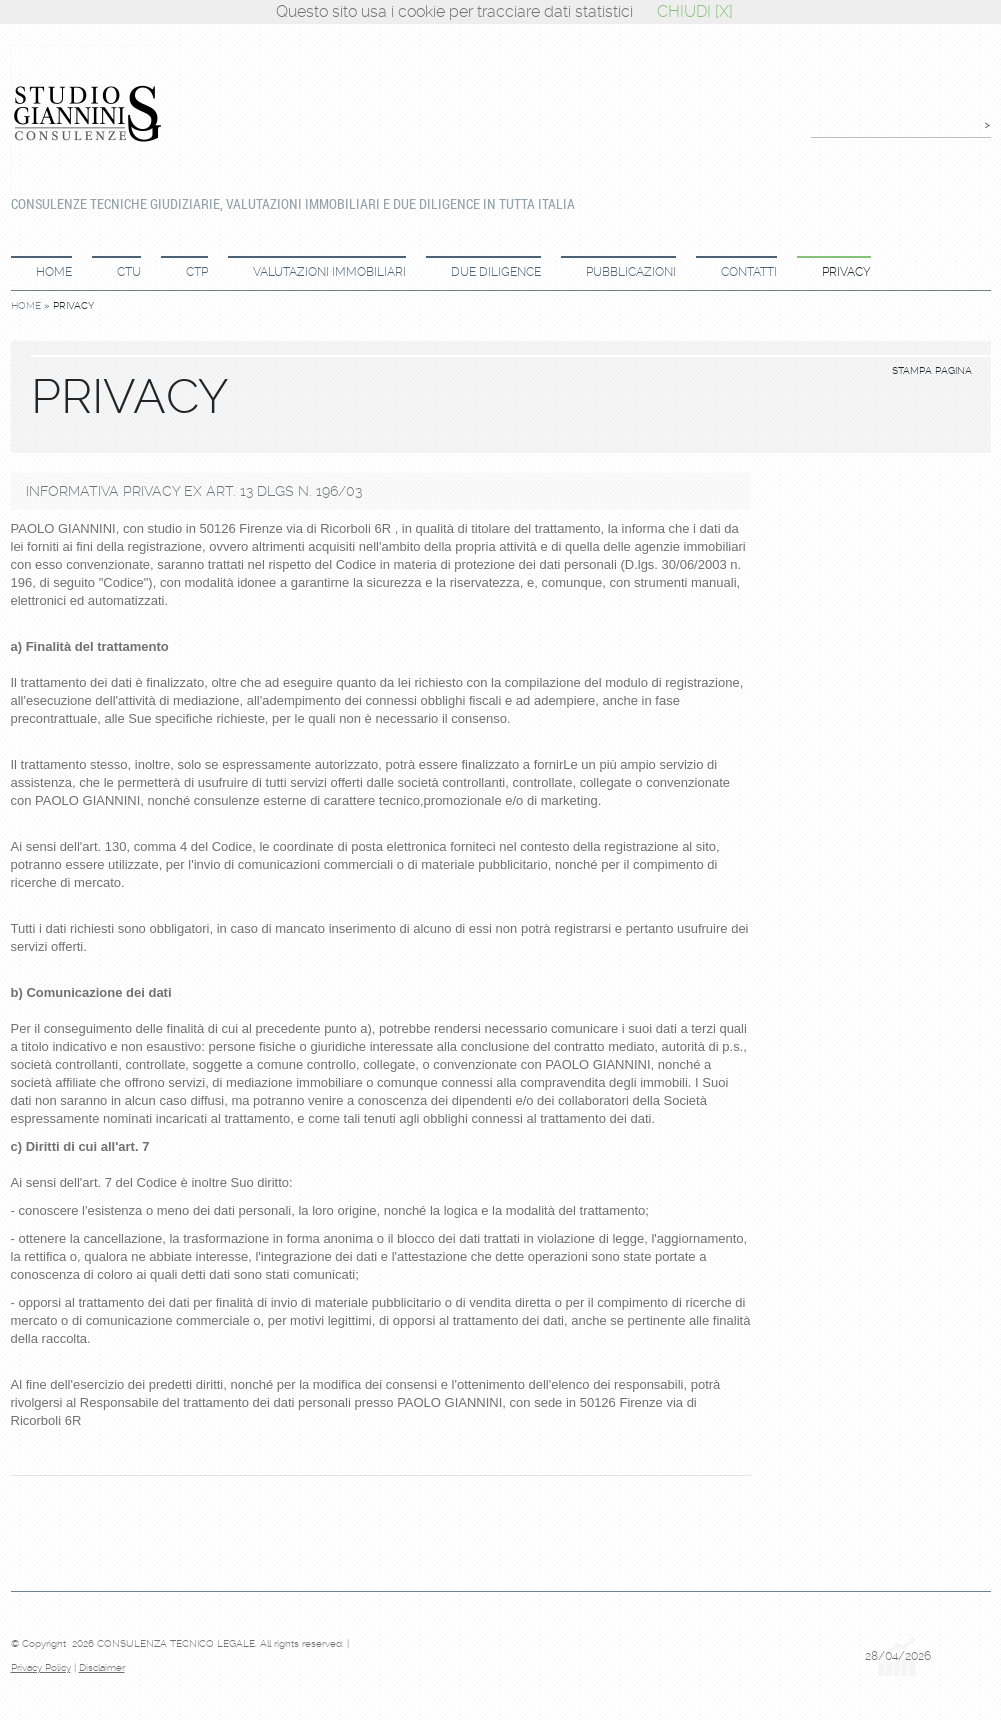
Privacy (846, 272)
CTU (129, 272)
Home (54, 272)
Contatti (749, 272)
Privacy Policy (41, 1667)
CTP (197, 272)
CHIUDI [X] (695, 11)
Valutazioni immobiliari (329, 272)
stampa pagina (932, 370)
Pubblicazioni (631, 272)
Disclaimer (102, 1667)
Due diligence (496, 272)
